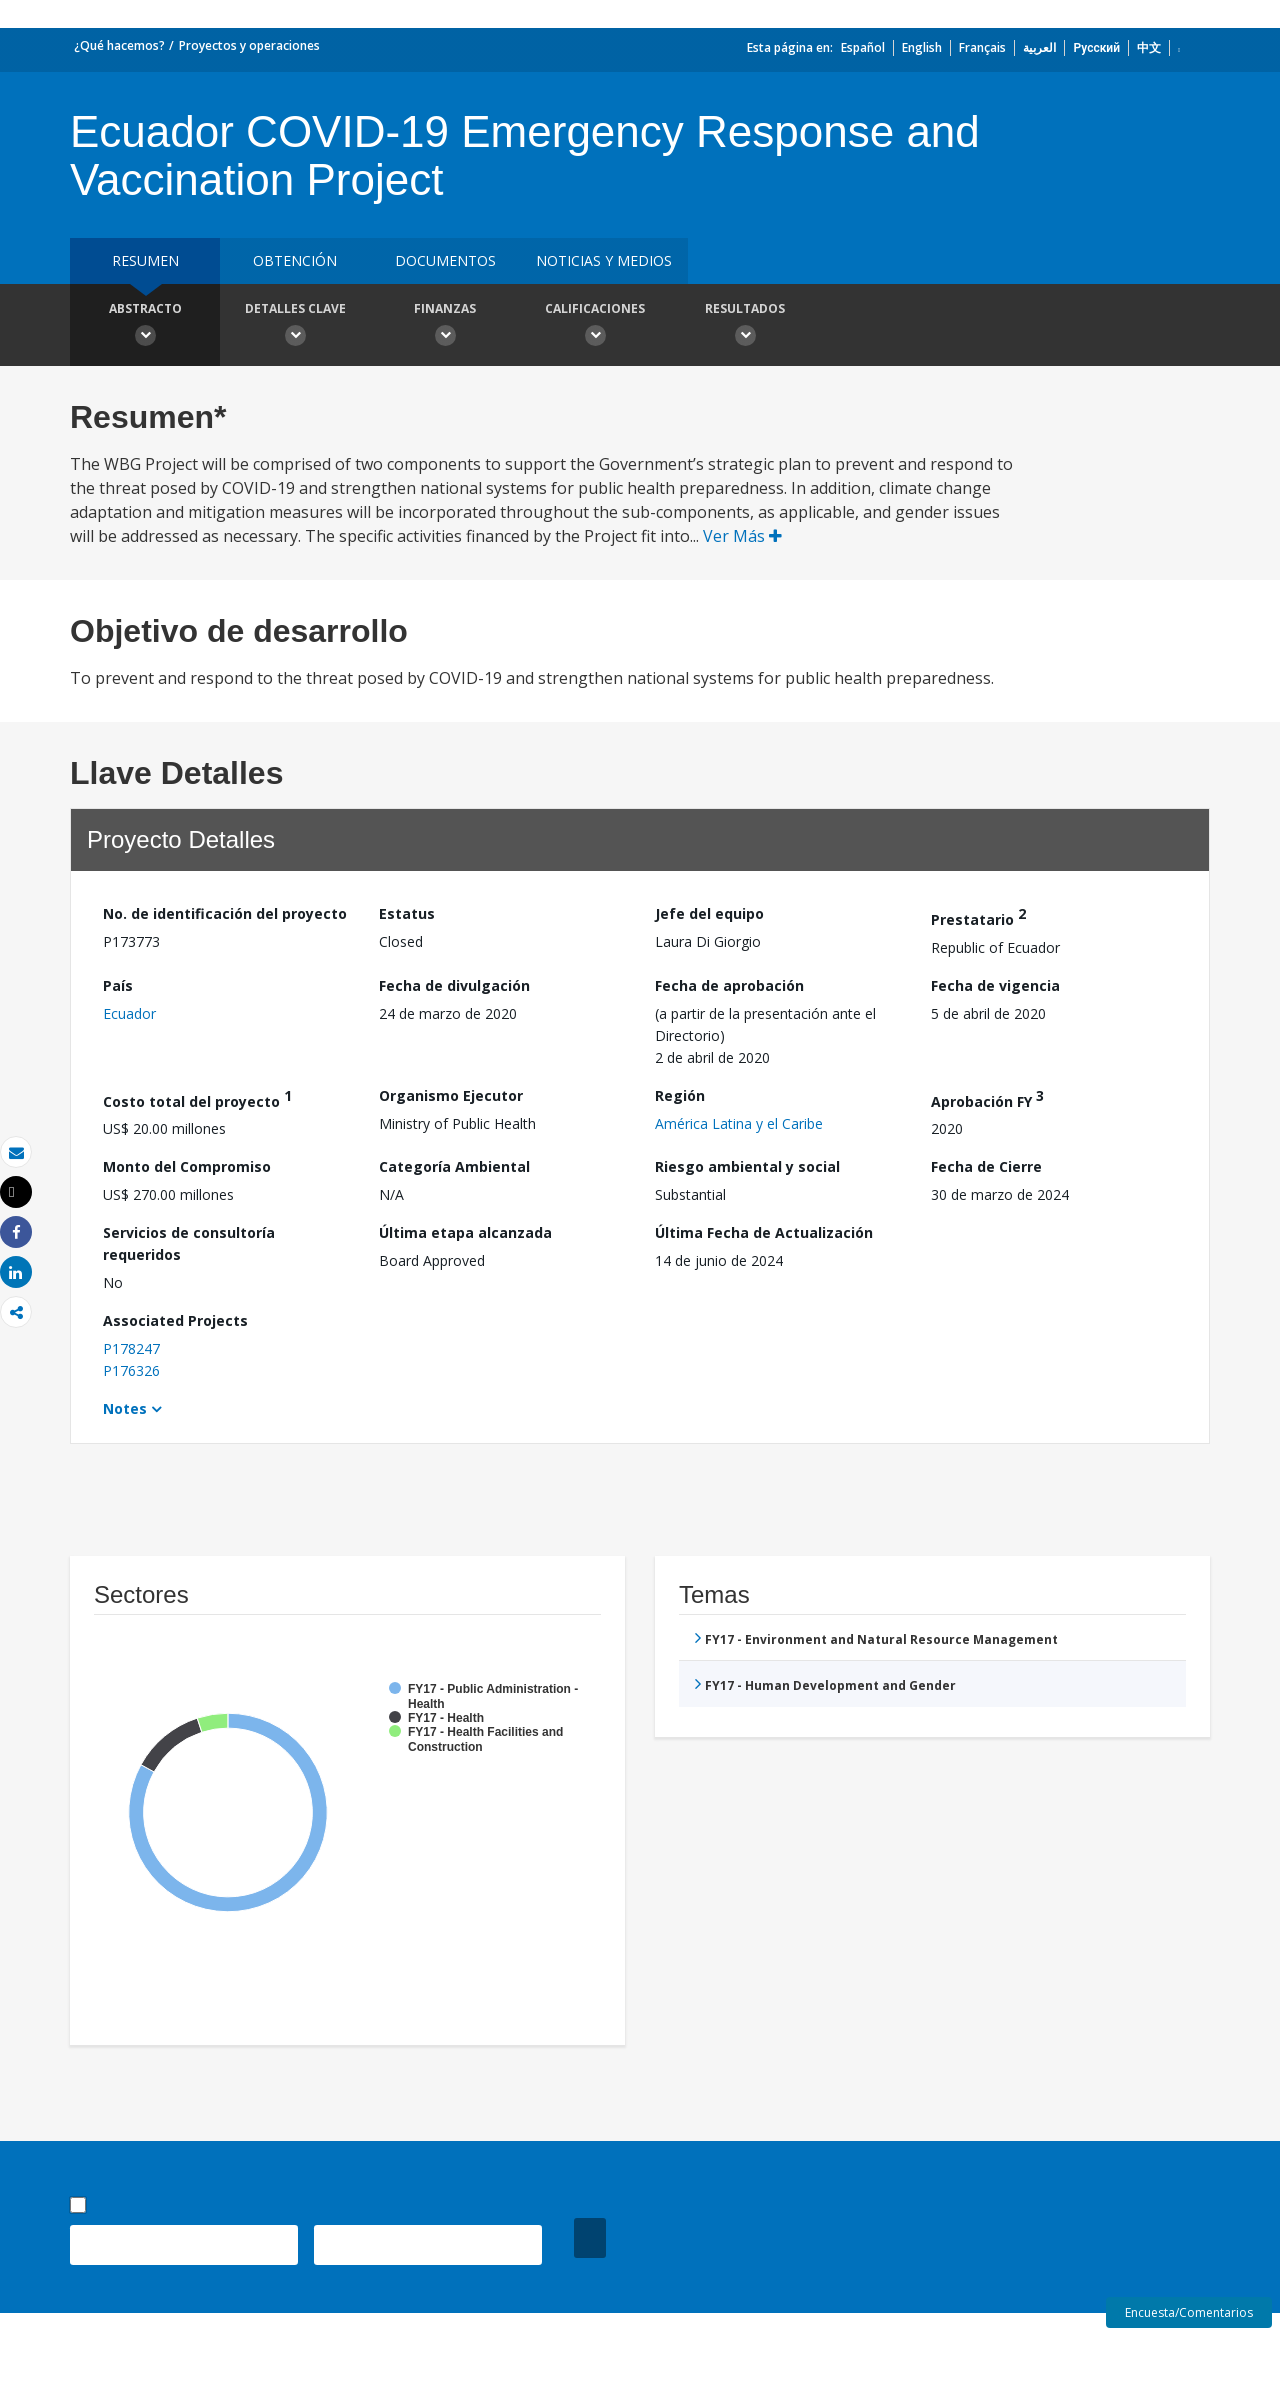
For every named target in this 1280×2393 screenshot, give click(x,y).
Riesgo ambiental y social (747, 1166)
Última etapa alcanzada (465, 1232)
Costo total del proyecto (197, 1098)
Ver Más (742, 536)
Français (982, 47)
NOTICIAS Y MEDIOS (604, 260)
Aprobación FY (987, 1098)
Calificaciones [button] (595, 327)
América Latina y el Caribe (739, 1123)
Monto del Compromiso (187, 1166)
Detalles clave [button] (295, 327)
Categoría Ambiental (454, 1166)
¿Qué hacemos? (119, 45)
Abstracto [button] (145, 327)
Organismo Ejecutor (451, 1095)
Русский (1096, 47)
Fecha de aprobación (729, 985)
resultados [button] (745, 327)
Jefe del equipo (709, 913)
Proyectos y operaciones (249, 45)
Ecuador (129, 1013)
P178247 (131, 1348)
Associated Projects (175, 1320)
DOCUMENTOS (445, 260)
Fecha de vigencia (995, 985)
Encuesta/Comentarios (1189, 2312)
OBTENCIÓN (295, 260)
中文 (1149, 47)
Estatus (407, 913)
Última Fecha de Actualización (764, 1232)
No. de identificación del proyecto (225, 913)
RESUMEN (145, 260)
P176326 (131, 1370)
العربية (1039, 47)
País (118, 985)
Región (680, 1095)
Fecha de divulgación (454, 985)
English (922, 47)
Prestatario (978, 916)
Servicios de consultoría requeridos (189, 1243)
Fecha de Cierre (986, 1166)
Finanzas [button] (445, 327)
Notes (125, 1408)
